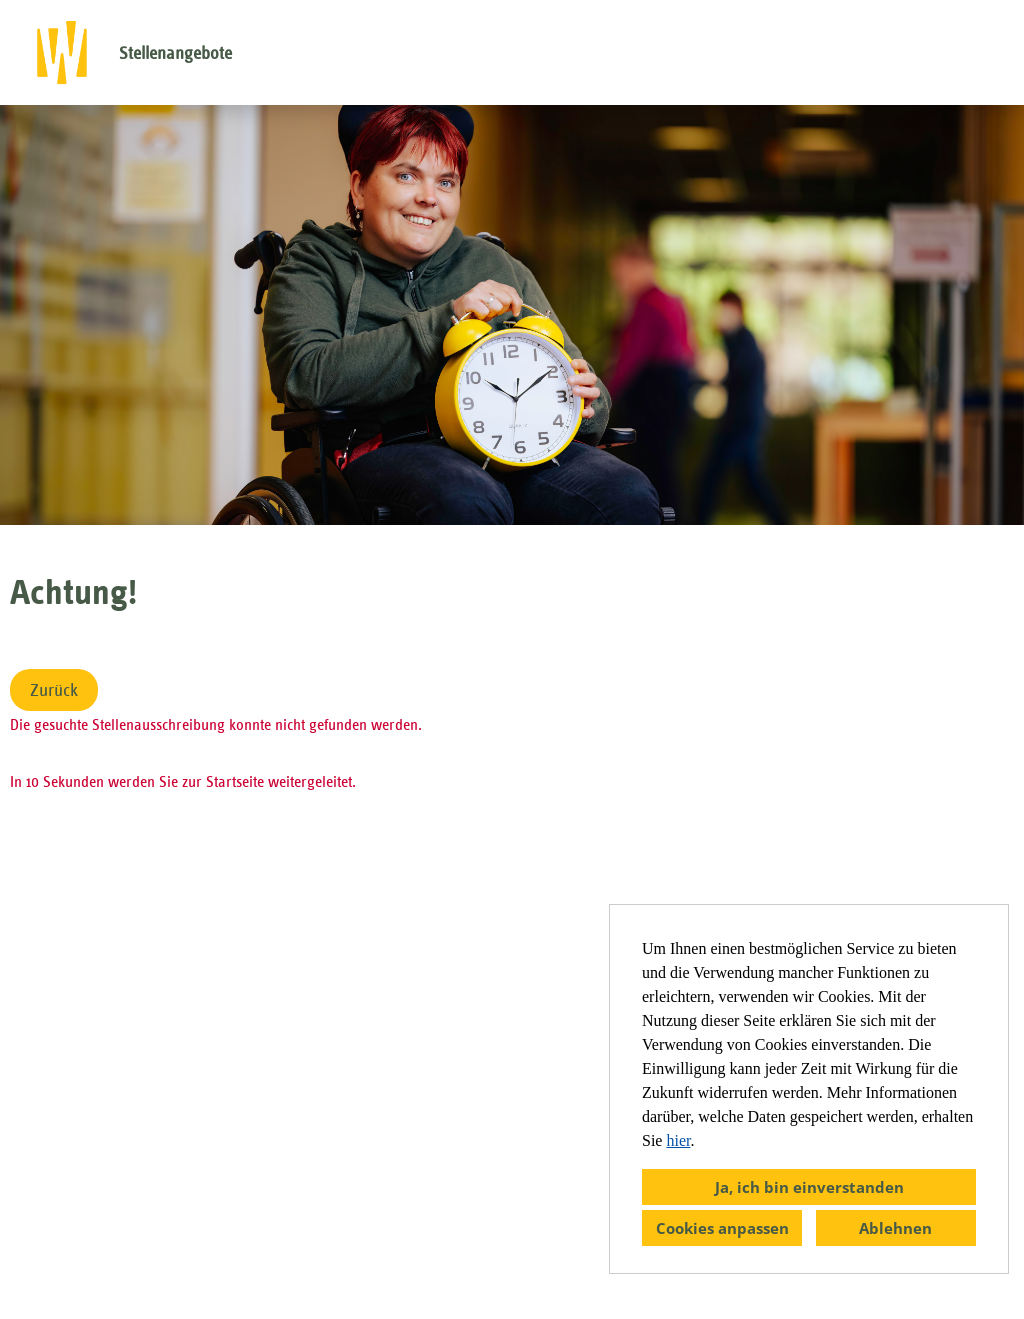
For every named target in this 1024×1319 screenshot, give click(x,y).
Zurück (54, 690)
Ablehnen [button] (895, 1228)
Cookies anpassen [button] (722, 1228)
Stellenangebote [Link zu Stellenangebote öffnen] (175, 53)
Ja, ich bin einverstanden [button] (809, 1187)
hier (678, 1140)
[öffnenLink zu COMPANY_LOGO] (62, 52)
